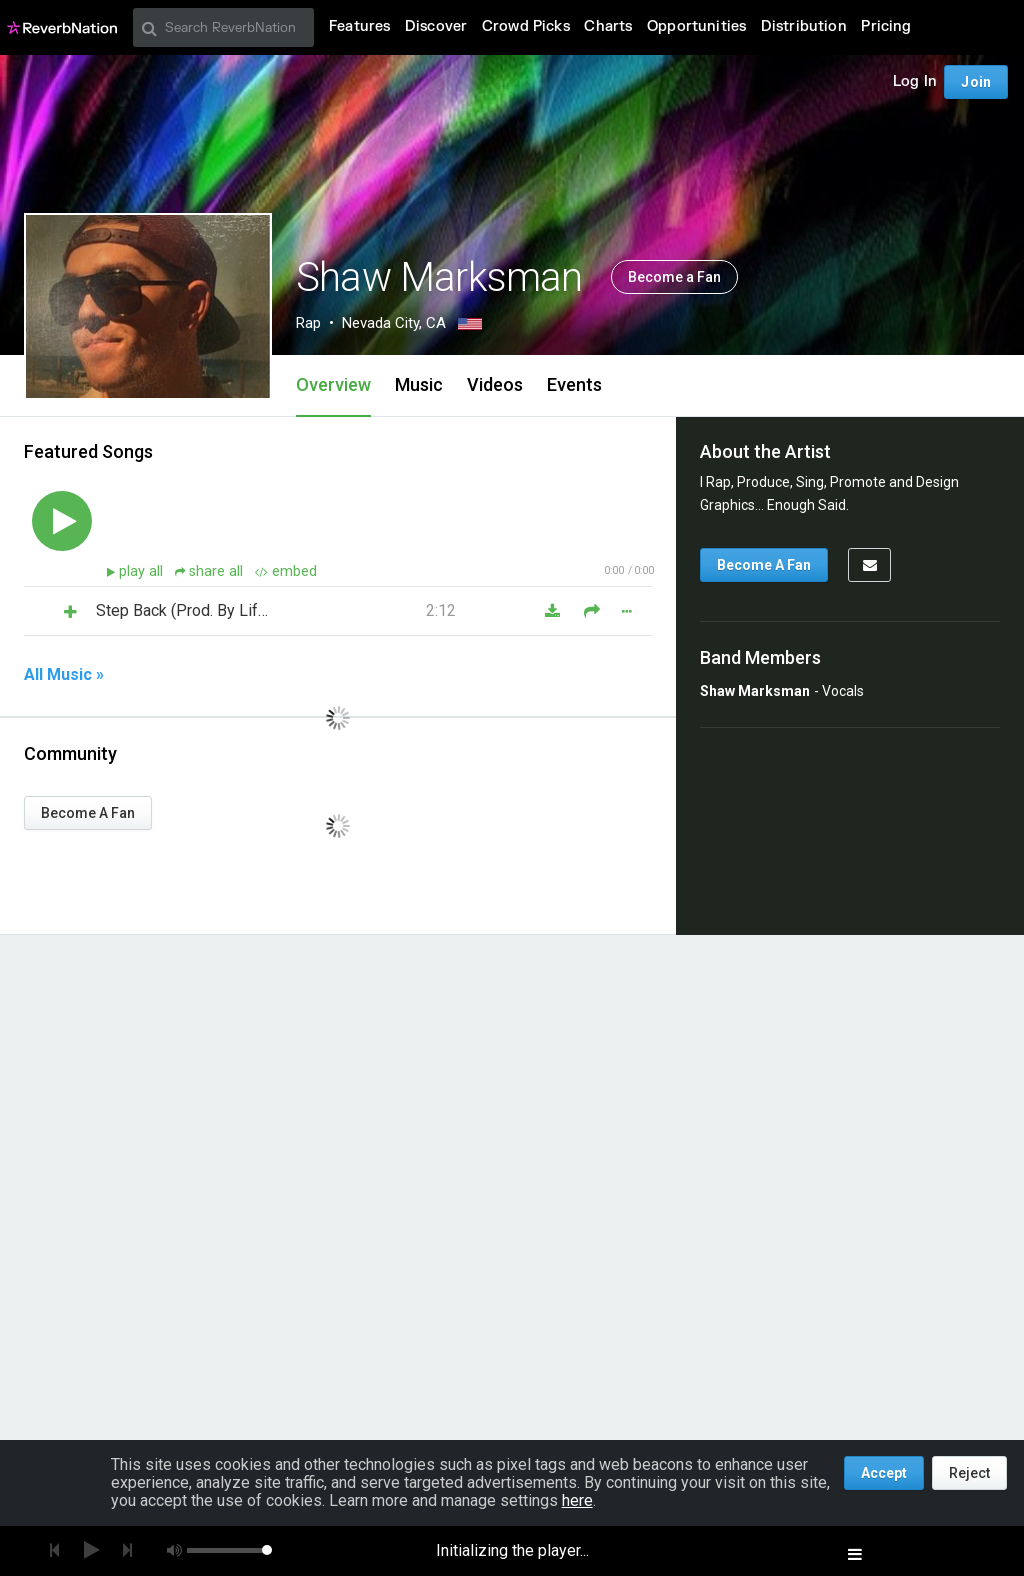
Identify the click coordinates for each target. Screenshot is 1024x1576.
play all (143, 571)
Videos (495, 384)
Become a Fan (674, 277)
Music (419, 384)
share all (211, 571)
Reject (969, 1473)
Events (574, 384)
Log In (915, 81)
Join (976, 82)
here (577, 1500)
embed (286, 571)
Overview (333, 384)
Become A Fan (88, 813)
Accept (884, 1473)
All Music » (64, 675)
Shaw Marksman (755, 691)
